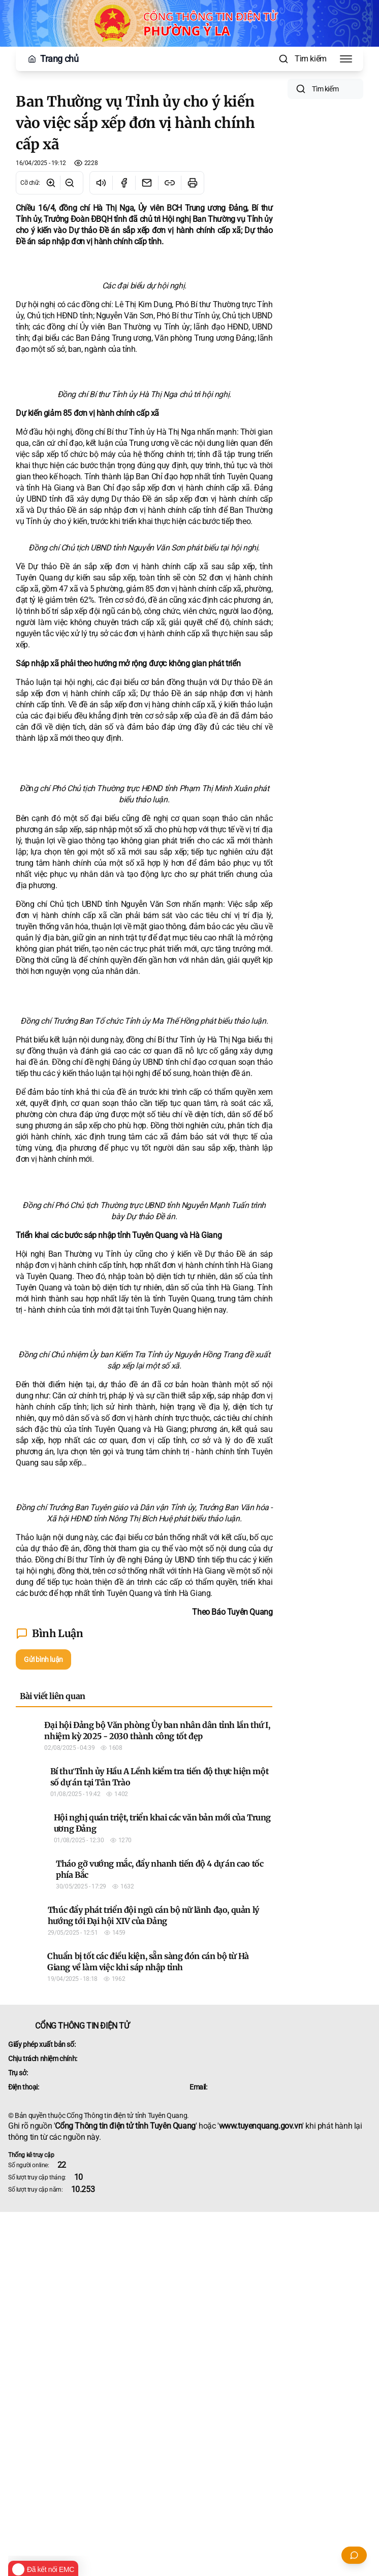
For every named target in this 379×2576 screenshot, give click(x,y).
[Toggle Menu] (346, 59)
